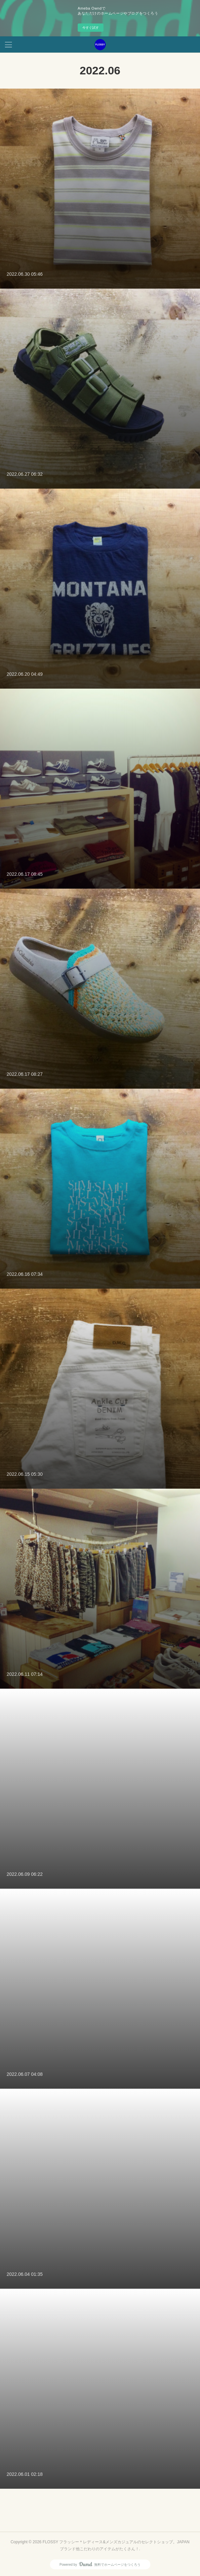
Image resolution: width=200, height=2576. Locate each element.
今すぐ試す (90, 27)
